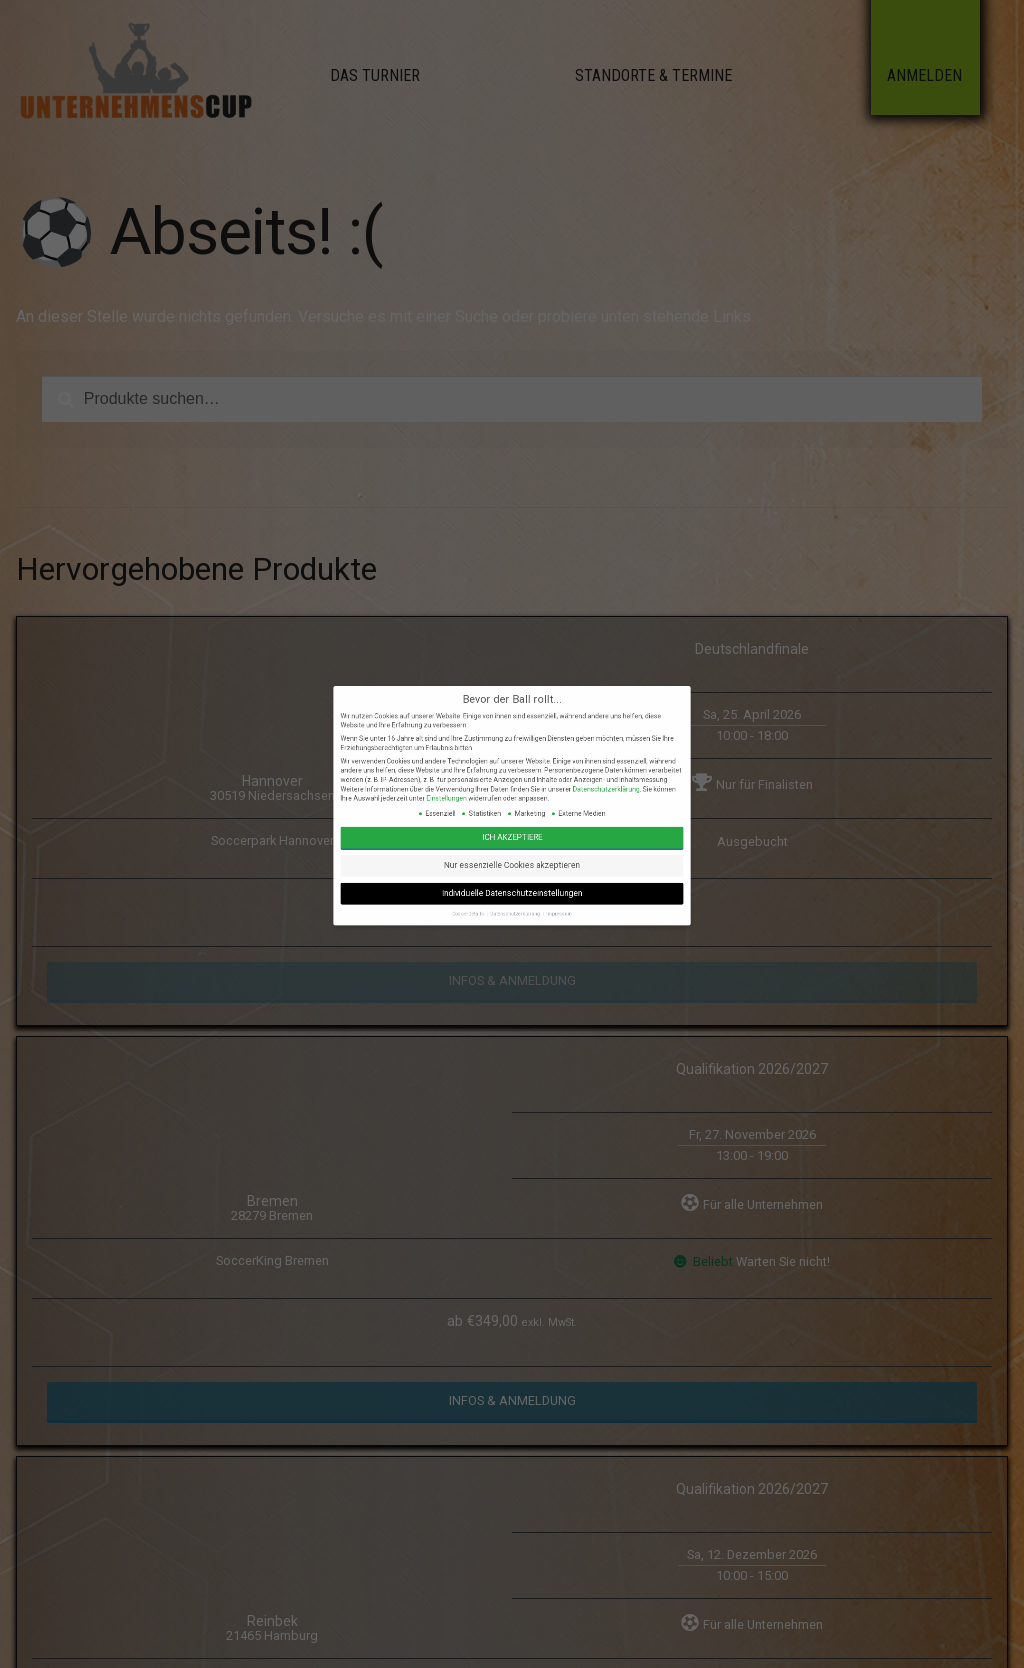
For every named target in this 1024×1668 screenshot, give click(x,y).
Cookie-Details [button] (501, 975)
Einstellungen (495, 945)
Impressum (524, 975)
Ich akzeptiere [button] (511, 955)
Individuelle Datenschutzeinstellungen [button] (512, 969)
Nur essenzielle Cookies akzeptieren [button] (512, 962)
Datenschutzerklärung (535, 943)
